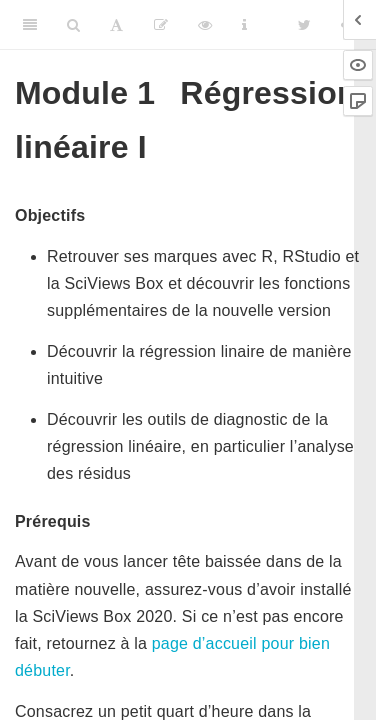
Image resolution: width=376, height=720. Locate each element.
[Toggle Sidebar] (30, 25)
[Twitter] (304, 25)
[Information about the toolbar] (244, 25)
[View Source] (205, 25)
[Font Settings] (116, 25)
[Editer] (161, 25)
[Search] (73, 25)
